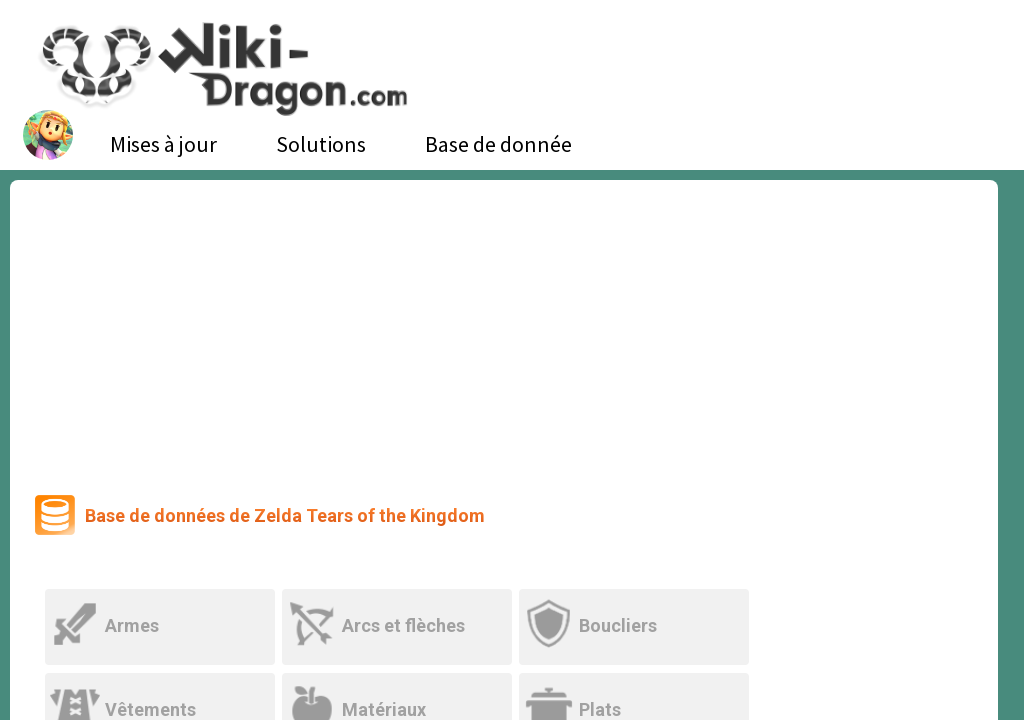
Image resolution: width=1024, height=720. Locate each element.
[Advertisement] (504, 330)
